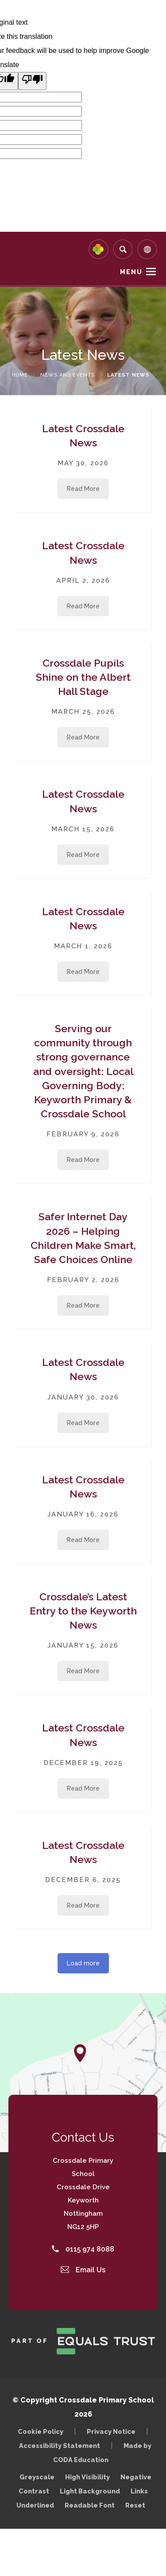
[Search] (123, 249)
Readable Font (90, 2505)
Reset (135, 2505)
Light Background (90, 2491)
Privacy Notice (111, 2431)
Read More (83, 488)
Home (20, 375)
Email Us (83, 2270)
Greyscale (36, 2477)
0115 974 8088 (83, 2249)
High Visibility (87, 2477)
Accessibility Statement (59, 2445)
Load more (83, 1963)
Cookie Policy (40, 2431)
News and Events (67, 375)
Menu (131, 271)
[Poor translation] (32, 81)
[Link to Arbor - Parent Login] (98, 249)
